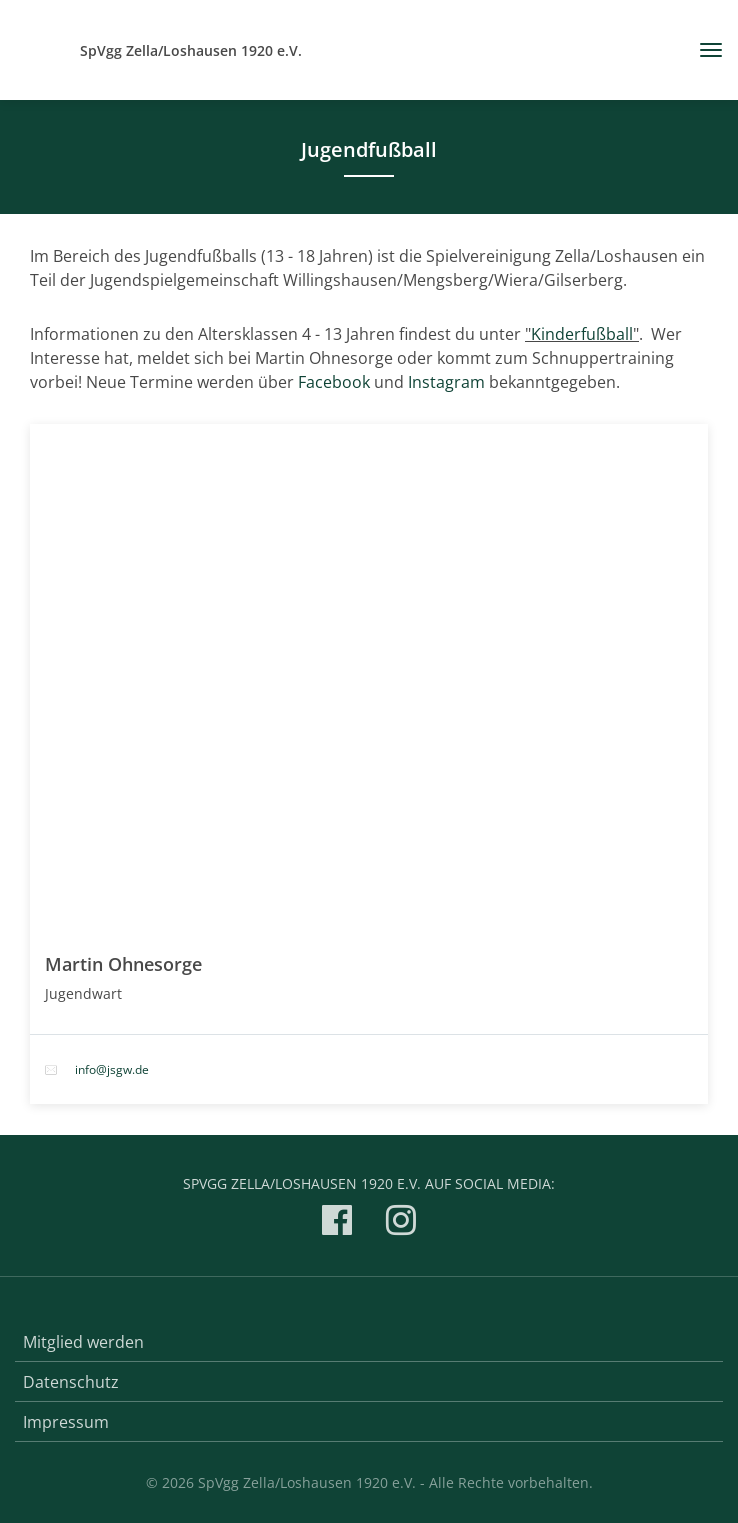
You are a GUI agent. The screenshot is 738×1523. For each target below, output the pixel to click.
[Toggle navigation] (703, 50)
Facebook (336, 382)
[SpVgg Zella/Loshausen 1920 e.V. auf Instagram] (401, 1223)
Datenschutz (71, 1382)
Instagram (448, 382)
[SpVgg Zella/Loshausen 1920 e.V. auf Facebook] (337, 1223)
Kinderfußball (582, 334)
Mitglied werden (83, 1342)
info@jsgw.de (112, 1069)
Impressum (66, 1422)
